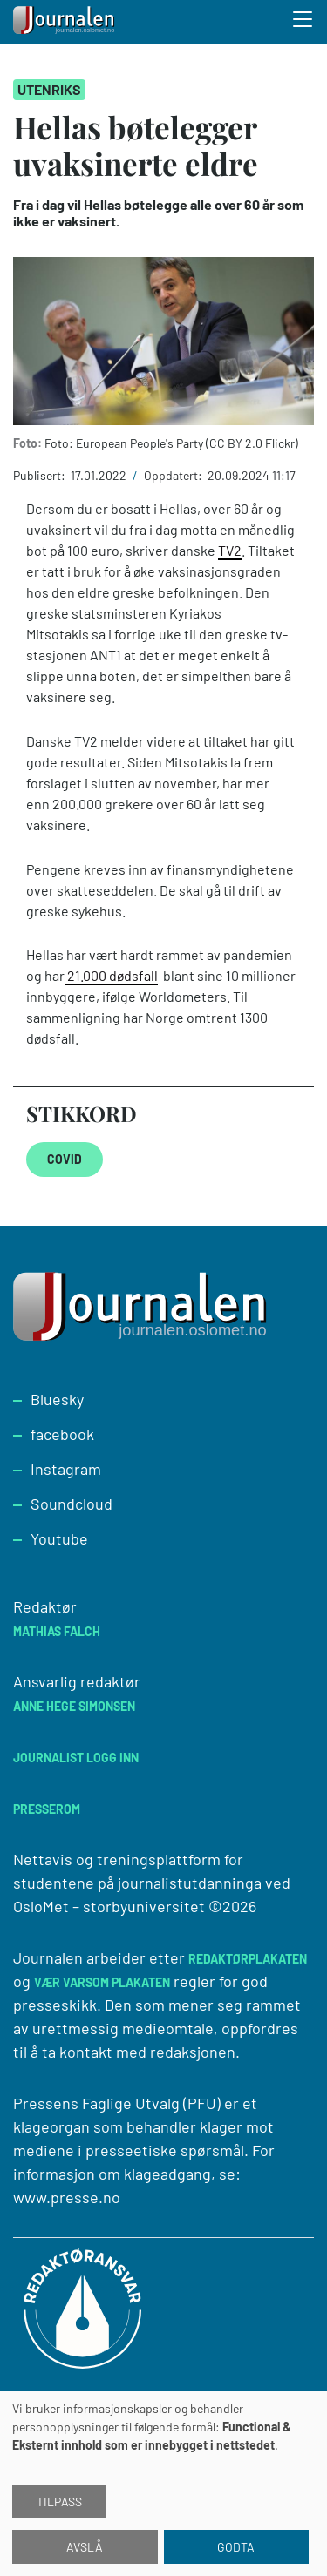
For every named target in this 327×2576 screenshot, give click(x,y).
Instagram (66, 1468)
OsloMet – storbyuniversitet (109, 1906)
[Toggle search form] (303, 21)
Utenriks (49, 89)
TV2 (230, 550)
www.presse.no (66, 2197)
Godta (236, 2546)
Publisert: (40, 475)
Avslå (84, 2546)
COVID (64, 1159)
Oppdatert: (174, 475)
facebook (62, 1434)
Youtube (59, 1538)
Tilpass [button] (59, 2501)
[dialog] (163, 2483)
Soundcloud (71, 1503)
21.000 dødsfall (111, 975)
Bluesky (57, 1399)
